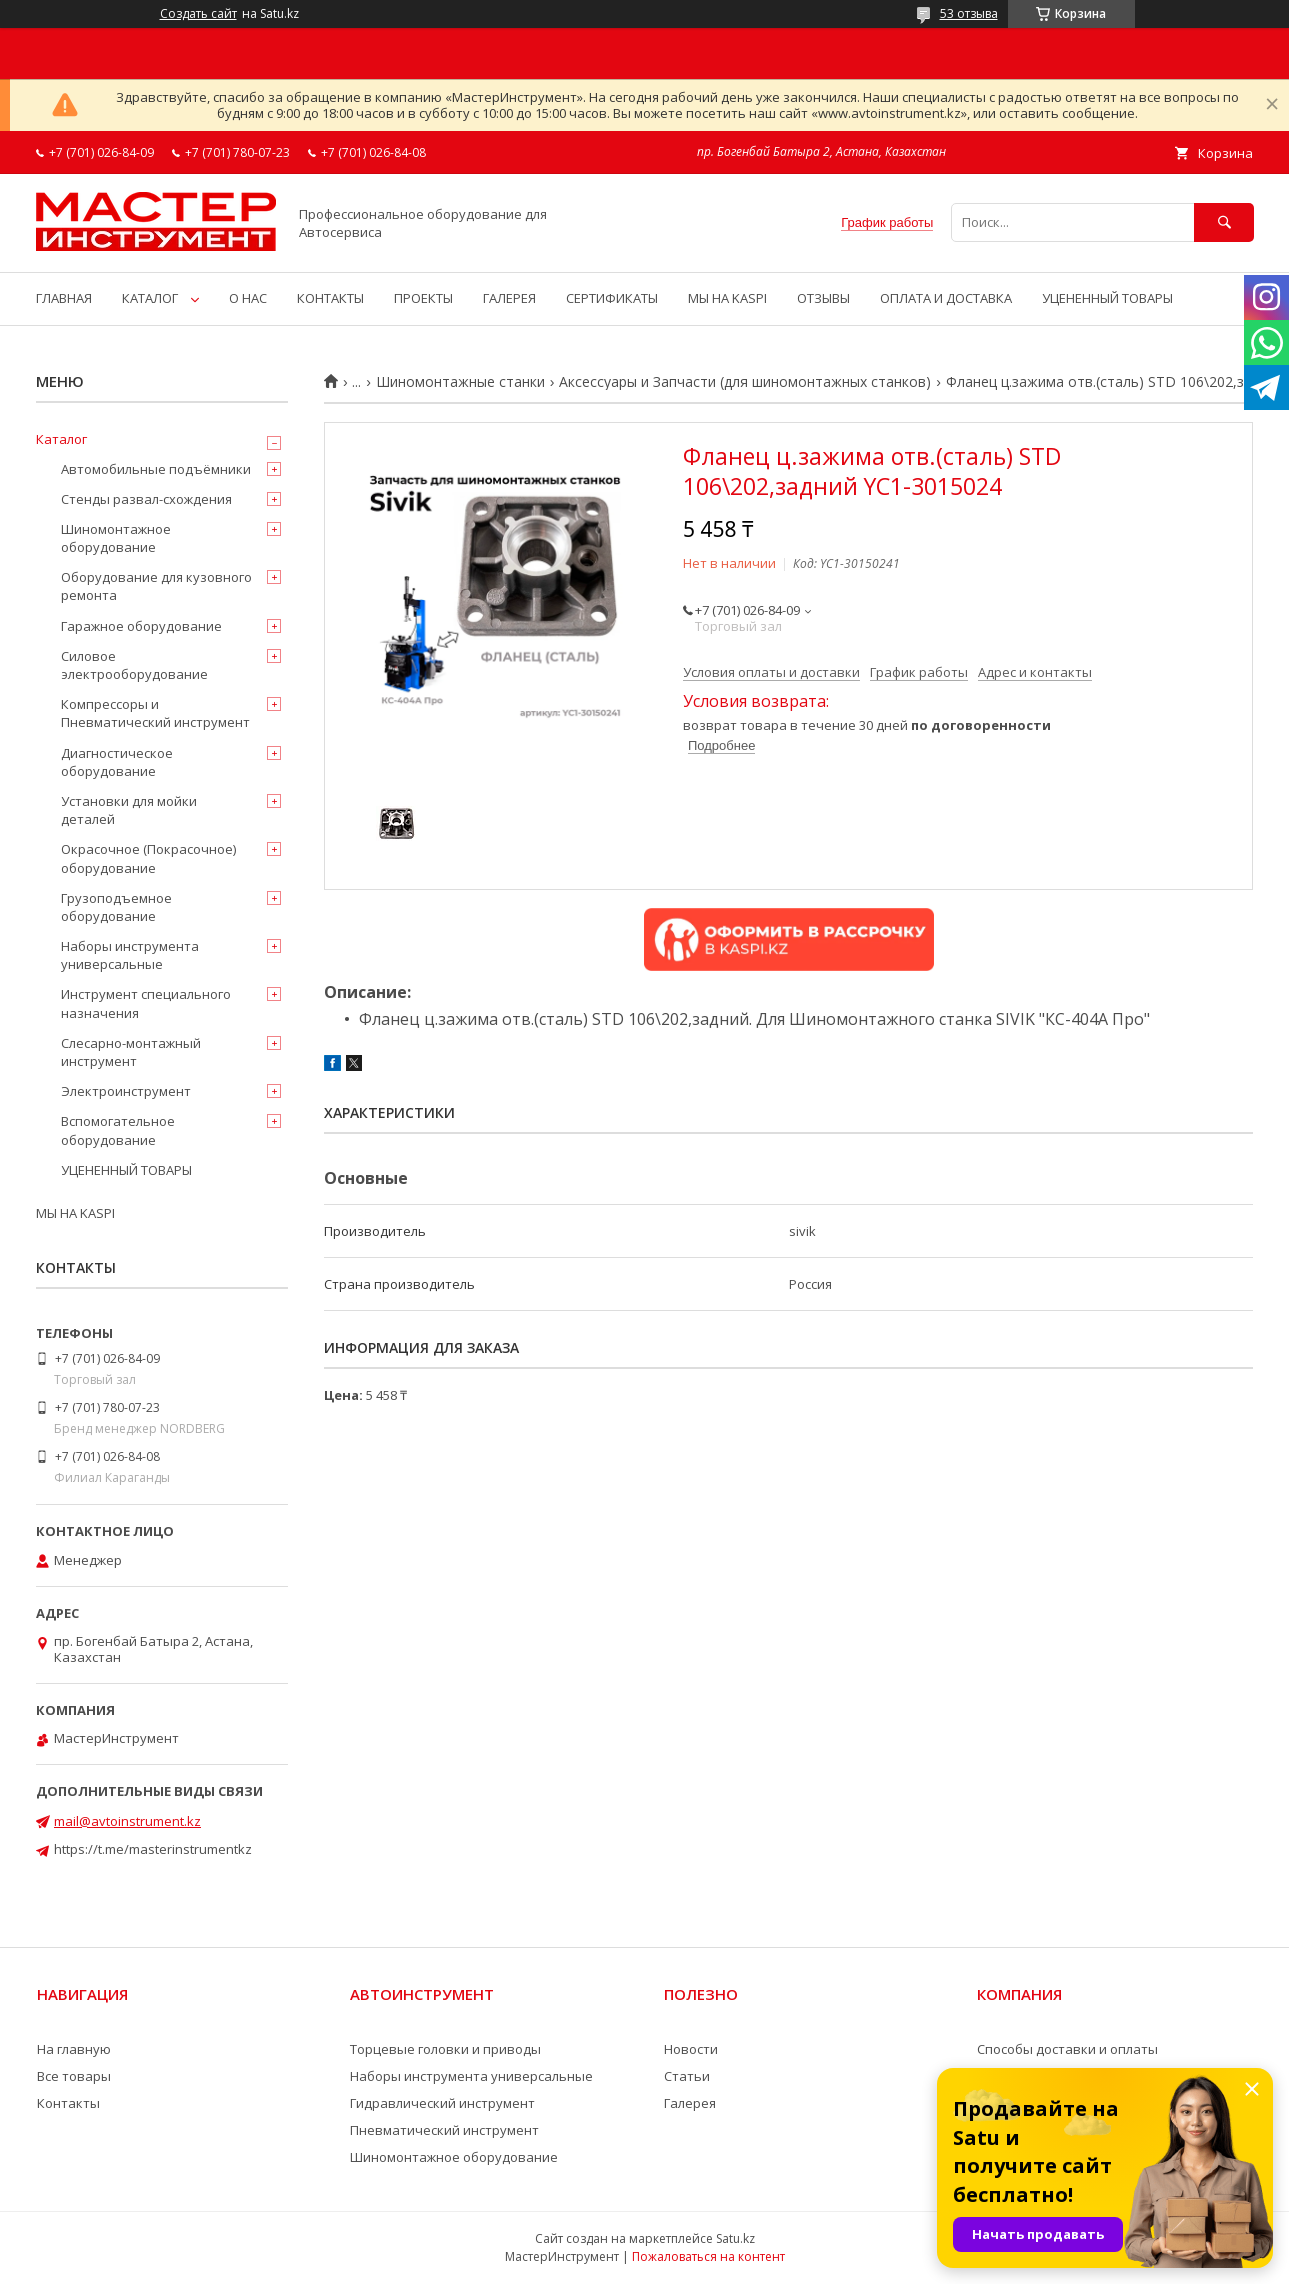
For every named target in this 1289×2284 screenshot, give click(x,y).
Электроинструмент (126, 1091)
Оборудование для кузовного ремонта (156, 586)
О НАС (248, 298)
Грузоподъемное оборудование (116, 907)
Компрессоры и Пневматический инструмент (155, 713)
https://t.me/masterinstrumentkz (153, 1849)
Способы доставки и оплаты (1067, 2049)
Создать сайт (198, 14)
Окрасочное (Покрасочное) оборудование (148, 858)
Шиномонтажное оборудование (116, 538)
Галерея (690, 2103)
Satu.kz (735, 2238)
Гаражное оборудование (141, 626)
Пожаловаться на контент (708, 2256)
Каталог (61, 439)
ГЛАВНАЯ (64, 298)
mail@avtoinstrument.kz (127, 1821)
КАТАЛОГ (150, 298)
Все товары (74, 2076)
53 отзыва (969, 13)
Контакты (68, 2103)
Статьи (687, 2076)
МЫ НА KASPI (727, 298)
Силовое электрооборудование (134, 665)
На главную (74, 2049)
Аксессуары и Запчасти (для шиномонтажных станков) (745, 382)
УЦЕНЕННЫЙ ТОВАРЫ (1107, 298)
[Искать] (1224, 222)
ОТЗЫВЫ (823, 298)
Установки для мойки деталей (129, 810)
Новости (691, 2049)
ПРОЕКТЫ (423, 298)
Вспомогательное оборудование (118, 1130)
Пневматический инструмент (444, 2130)
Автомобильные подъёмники (156, 469)
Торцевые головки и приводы (445, 2049)
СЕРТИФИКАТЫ (612, 298)
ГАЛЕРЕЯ (509, 298)
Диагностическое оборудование (117, 762)
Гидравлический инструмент (442, 2103)
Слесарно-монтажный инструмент (131, 1052)
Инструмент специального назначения (146, 1003)
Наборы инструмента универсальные (130, 955)
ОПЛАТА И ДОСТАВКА (946, 298)
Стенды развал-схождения (146, 499)
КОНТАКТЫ (330, 298)
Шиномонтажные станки (460, 382)
